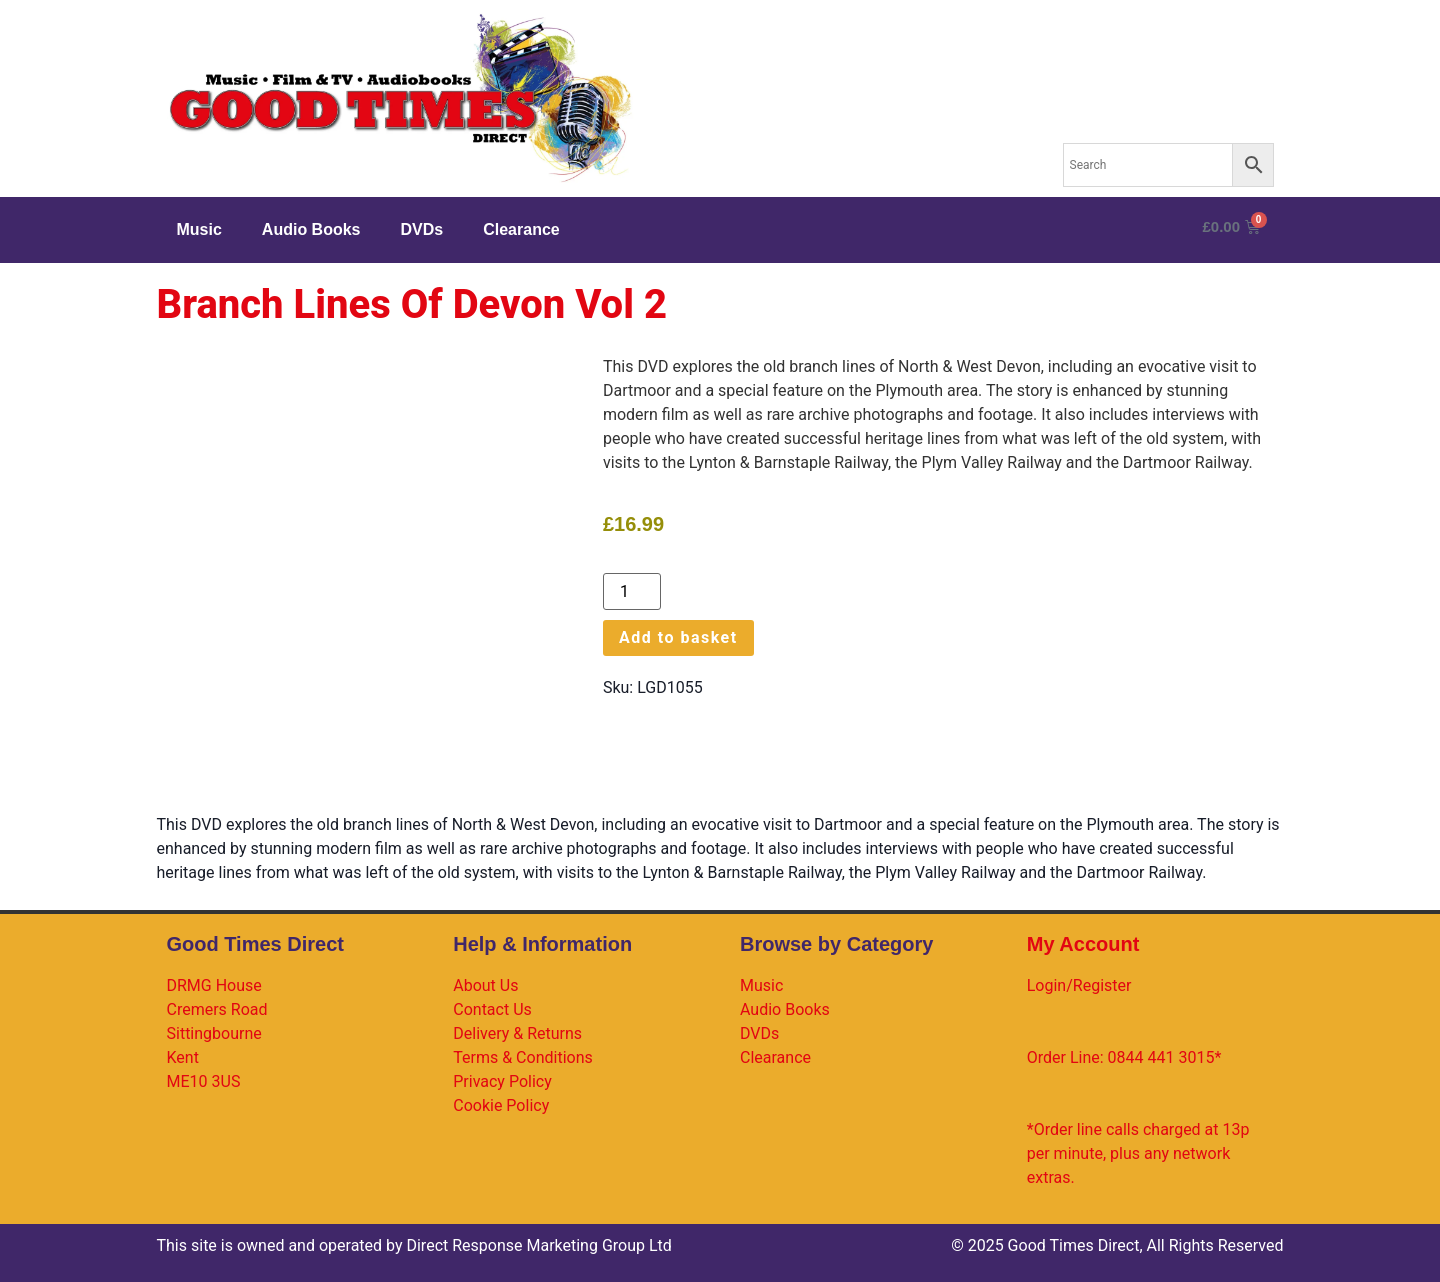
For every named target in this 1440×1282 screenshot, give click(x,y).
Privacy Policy (502, 1081)
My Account (1083, 944)
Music (199, 229)
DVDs (422, 229)
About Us (485, 985)
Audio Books (311, 229)
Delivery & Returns (517, 1033)
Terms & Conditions (523, 1057)
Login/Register (1079, 985)
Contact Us (492, 1009)
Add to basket (678, 637)
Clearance (521, 229)
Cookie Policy (501, 1105)
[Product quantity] (632, 591)
